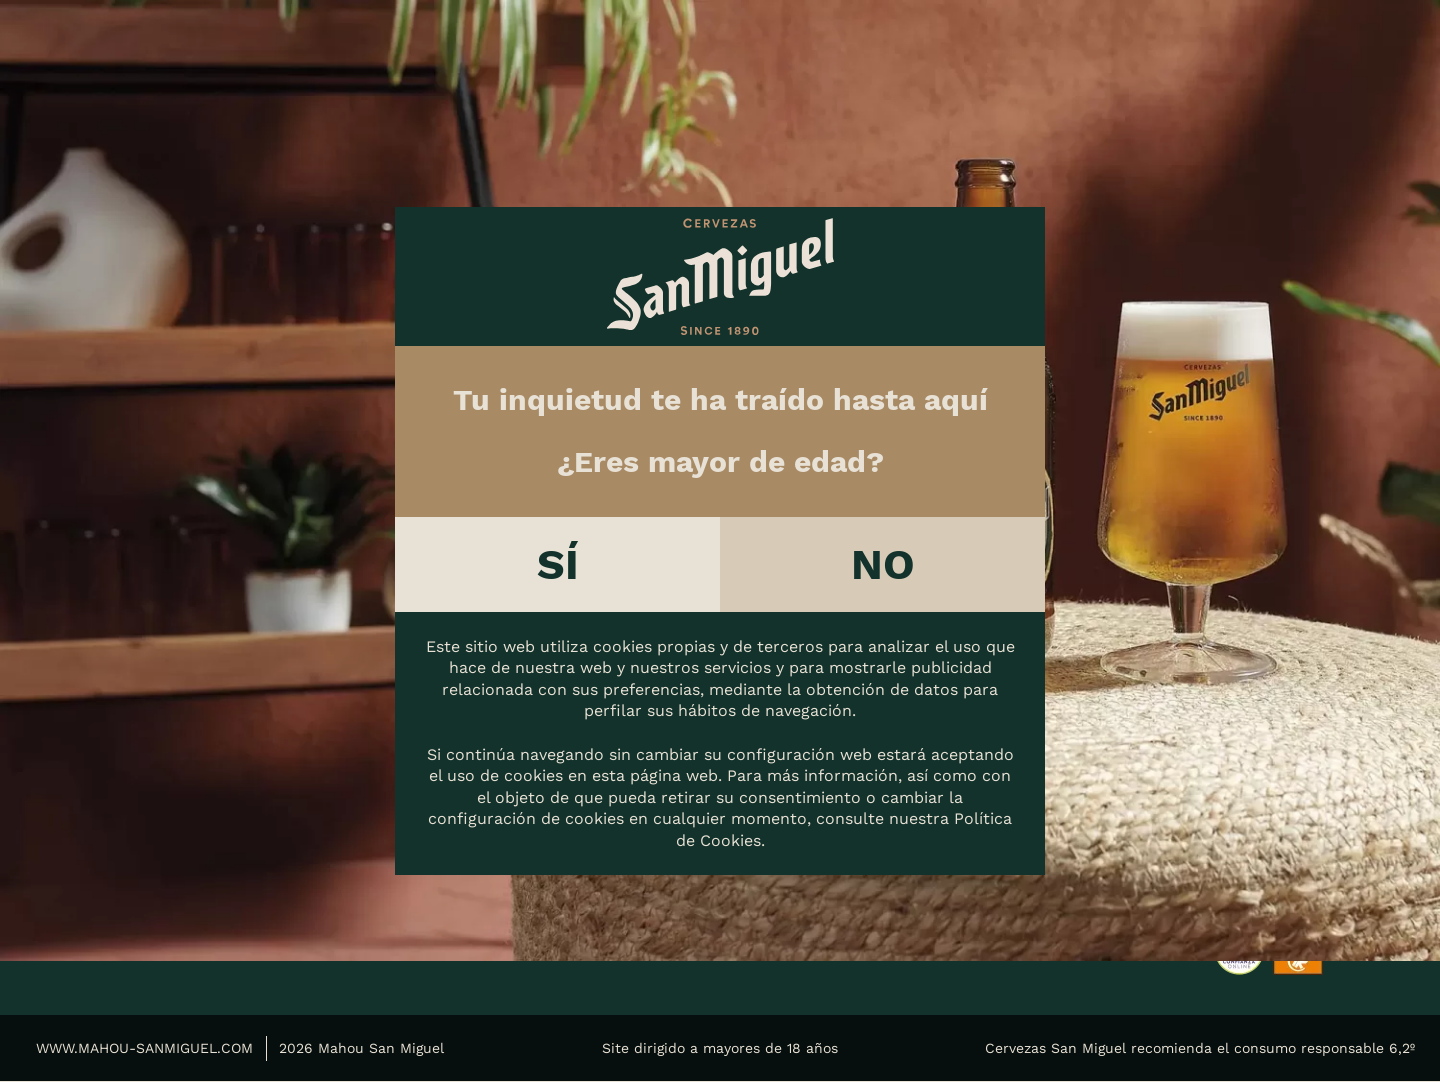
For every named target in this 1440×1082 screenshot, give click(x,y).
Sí (558, 564)
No (883, 564)
